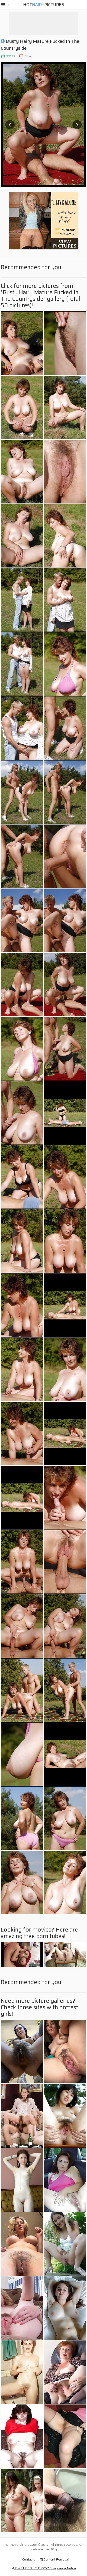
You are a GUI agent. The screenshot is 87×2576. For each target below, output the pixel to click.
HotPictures (43, 4)
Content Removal (54, 2559)
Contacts (26, 2559)
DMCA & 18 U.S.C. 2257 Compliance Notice (43, 2568)
